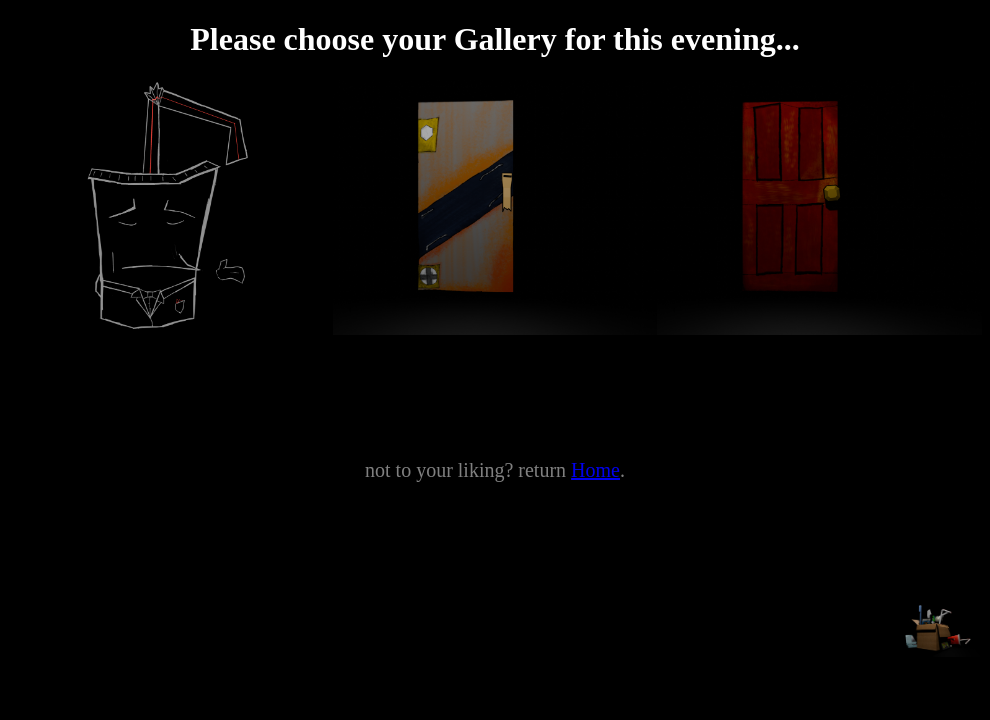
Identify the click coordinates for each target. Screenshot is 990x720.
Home (595, 470)
